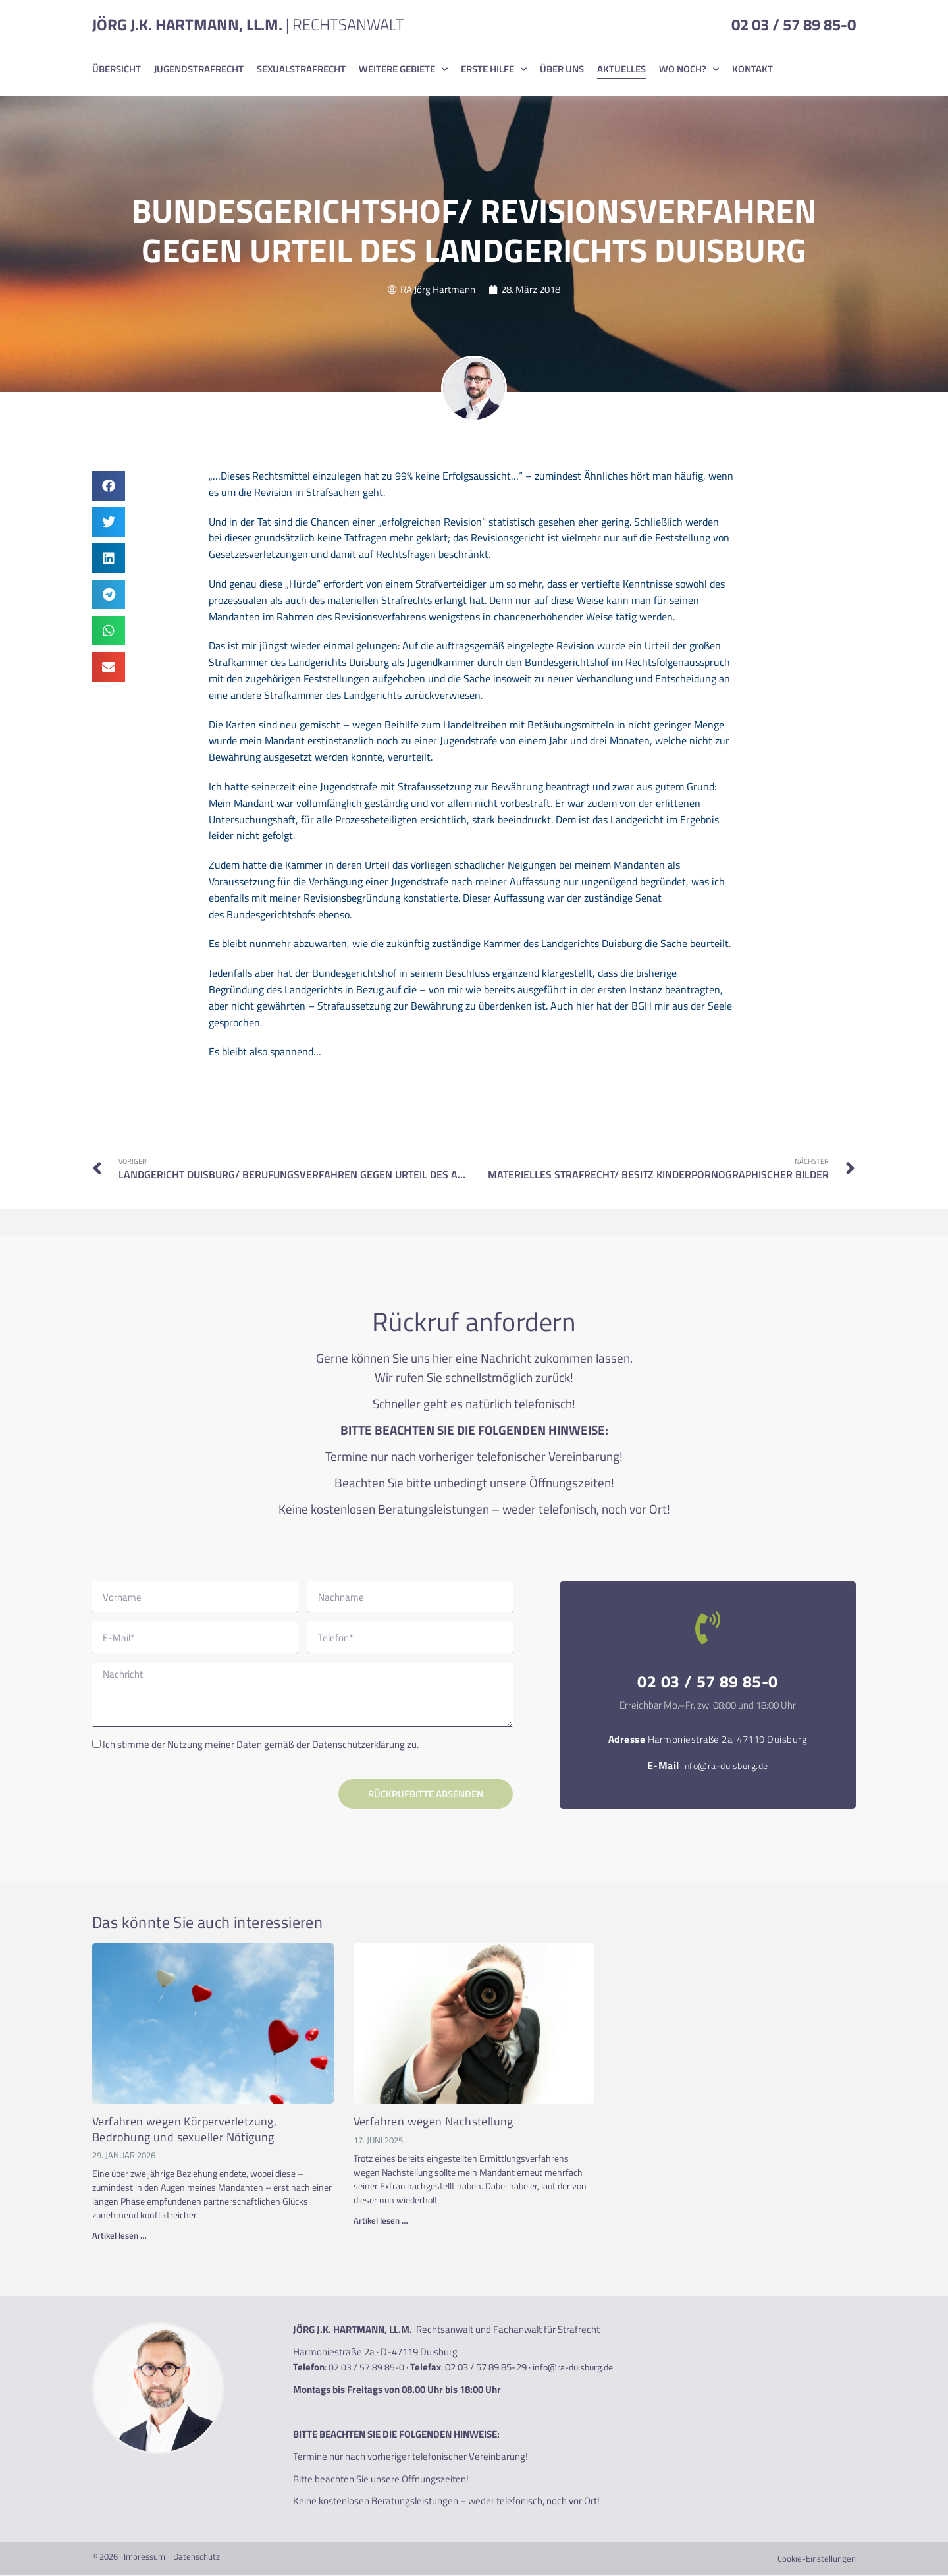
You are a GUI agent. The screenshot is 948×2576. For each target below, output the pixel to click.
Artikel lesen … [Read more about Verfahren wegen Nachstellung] (381, 2221)
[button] (108, 486)
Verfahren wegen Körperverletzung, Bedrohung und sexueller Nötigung (184, 2129)
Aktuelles (621, 68)
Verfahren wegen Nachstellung (434, 2122)
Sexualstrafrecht (301, 68)
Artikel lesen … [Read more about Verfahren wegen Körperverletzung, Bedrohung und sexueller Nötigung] (119, 2236)
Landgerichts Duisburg (338, 662)
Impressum (144, 2556)
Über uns (562, 68)
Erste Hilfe (494, 69)
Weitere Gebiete (403, 69)
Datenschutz (196, 2556)
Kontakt (752, 68)
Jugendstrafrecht (199, 68)
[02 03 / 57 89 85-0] (707, 1627)
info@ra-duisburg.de (725, 1766)
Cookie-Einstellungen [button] (816, 2558)
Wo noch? (689, 69)
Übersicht (116, 68)
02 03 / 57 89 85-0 (793, 24)
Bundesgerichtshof (567, 662)
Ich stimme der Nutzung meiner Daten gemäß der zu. (261, 1745)
